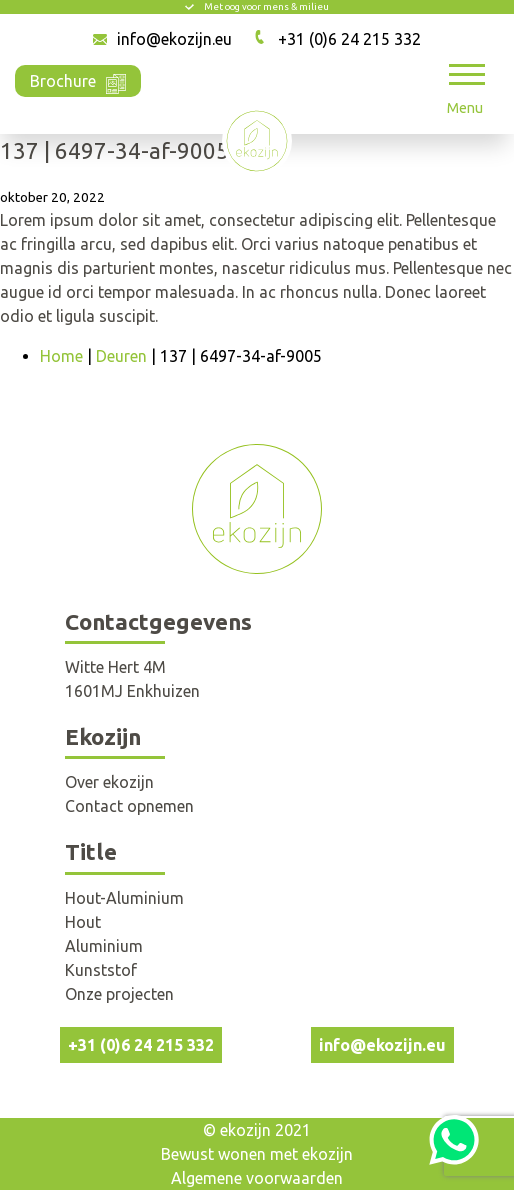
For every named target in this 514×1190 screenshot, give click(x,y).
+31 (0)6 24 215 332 (349, 39)
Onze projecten (119, 994)
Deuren (121, 356)
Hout (83, 922)
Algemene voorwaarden (257, 1178)
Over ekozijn (109, 782)
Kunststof (101, 970)
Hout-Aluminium (124, 898)
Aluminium (104, 946)
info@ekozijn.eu (174, 39)
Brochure (78, 79)
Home (61, 356)
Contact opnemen (129, 806)
